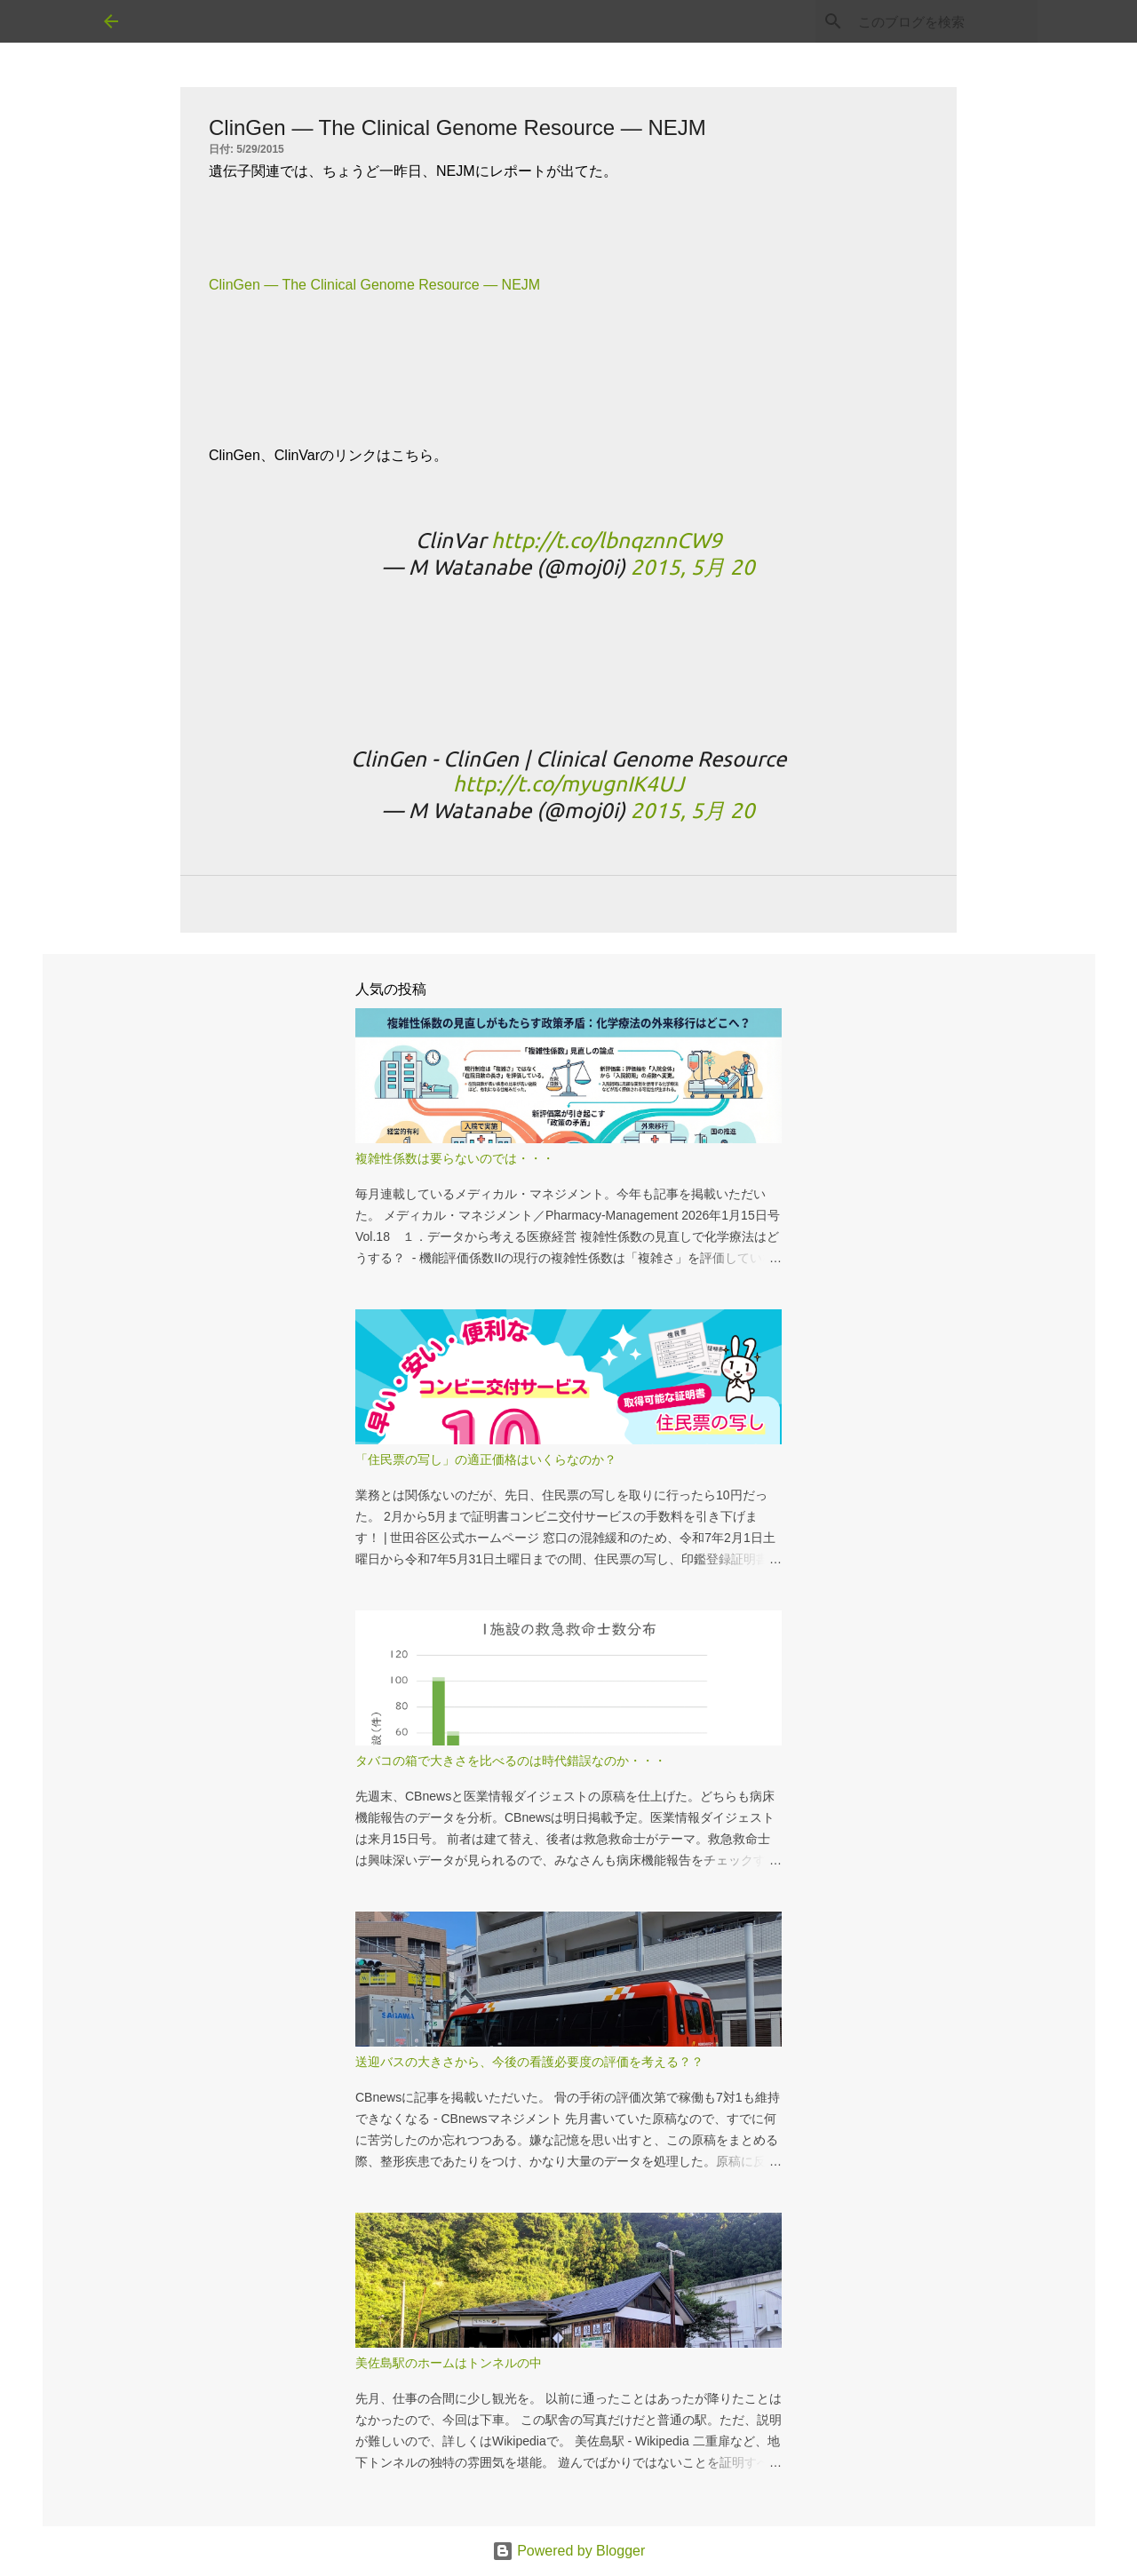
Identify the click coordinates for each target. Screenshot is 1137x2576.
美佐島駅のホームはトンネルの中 (448, 2363)
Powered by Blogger (569, 2550)
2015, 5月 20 (693, 567)
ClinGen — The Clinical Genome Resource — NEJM (374, 284)
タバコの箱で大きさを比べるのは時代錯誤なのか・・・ (510, 1760)
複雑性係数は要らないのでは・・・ (454, 1158)
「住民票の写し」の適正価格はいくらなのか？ (485, 1459)
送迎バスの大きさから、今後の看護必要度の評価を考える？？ (529, 2062)
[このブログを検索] (944, 21)
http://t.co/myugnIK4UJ (568, 784)
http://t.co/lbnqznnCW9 (606, 541)
